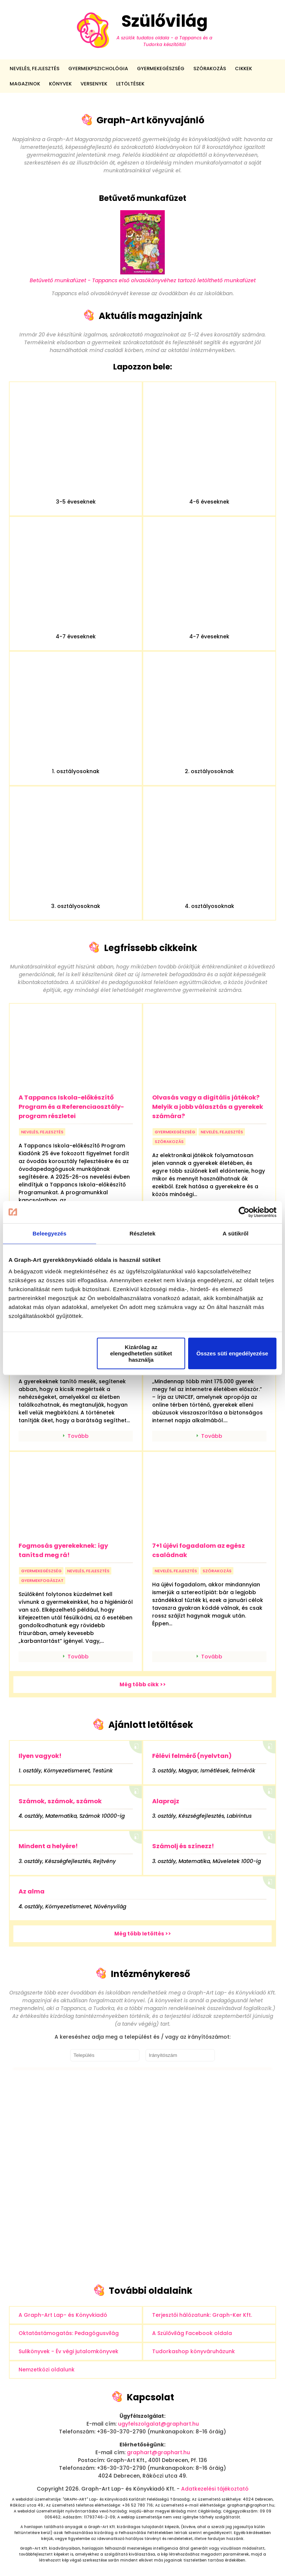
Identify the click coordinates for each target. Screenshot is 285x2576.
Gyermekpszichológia (98, 68)
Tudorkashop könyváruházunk (193, 2351)
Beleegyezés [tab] (49, 1233)
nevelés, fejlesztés (42, 1132)
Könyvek (60, 83)
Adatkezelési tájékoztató (215, 2488)
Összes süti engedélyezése (232, 1353)
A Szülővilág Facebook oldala (192, 2333)
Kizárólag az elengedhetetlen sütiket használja (141, 1353)
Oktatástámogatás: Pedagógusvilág (69, 2333)
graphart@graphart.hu (158, 2452)
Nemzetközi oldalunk (47, 2369)
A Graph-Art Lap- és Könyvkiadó (63, 2315)
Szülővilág (142, 30)
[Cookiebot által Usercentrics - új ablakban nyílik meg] (244, 1212)
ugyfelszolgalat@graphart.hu (158, 2423)
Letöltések (130, 83)
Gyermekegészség (160, 68)
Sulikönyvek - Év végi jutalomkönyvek (68, 2351)
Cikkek (243, 68)
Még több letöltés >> (142, 1933)
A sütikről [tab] (236, 1233)
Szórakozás (209, 68)
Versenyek (94, 83)
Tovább (78, 1436)
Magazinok (25, 83)
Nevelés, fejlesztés (34, 68)
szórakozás (169, 1141)
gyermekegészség (175, 1132)
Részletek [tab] (142, 1233)
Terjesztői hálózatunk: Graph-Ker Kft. (202, 2315)
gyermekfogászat (42, 1580)
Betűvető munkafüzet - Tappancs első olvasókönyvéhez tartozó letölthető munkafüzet (143, 276)
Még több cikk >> (142, 1684)
